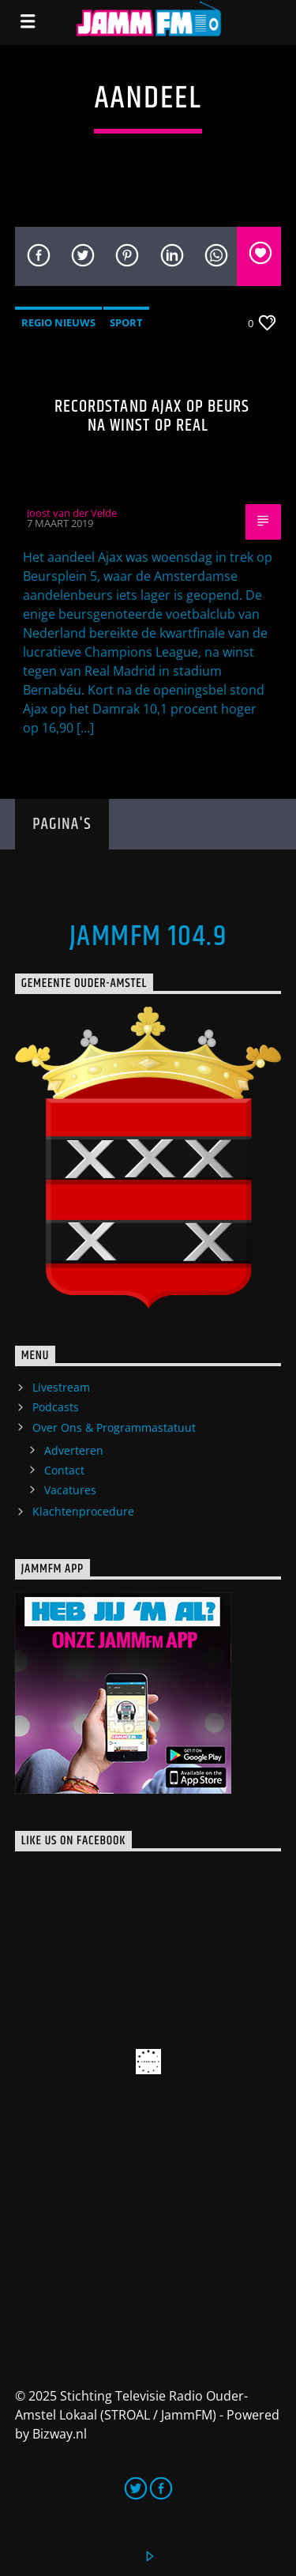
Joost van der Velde (72, 513)
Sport (126, 322)
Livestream (61, 1387)
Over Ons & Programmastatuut (114, 1427)
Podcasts (55, 1406)
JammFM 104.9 (148, 937)
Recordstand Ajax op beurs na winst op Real (152, 416)
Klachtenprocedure (83, 1511)
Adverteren (73, 1450)
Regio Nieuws (58, 322)
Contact (64, 1470)
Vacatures (70, 1489)
